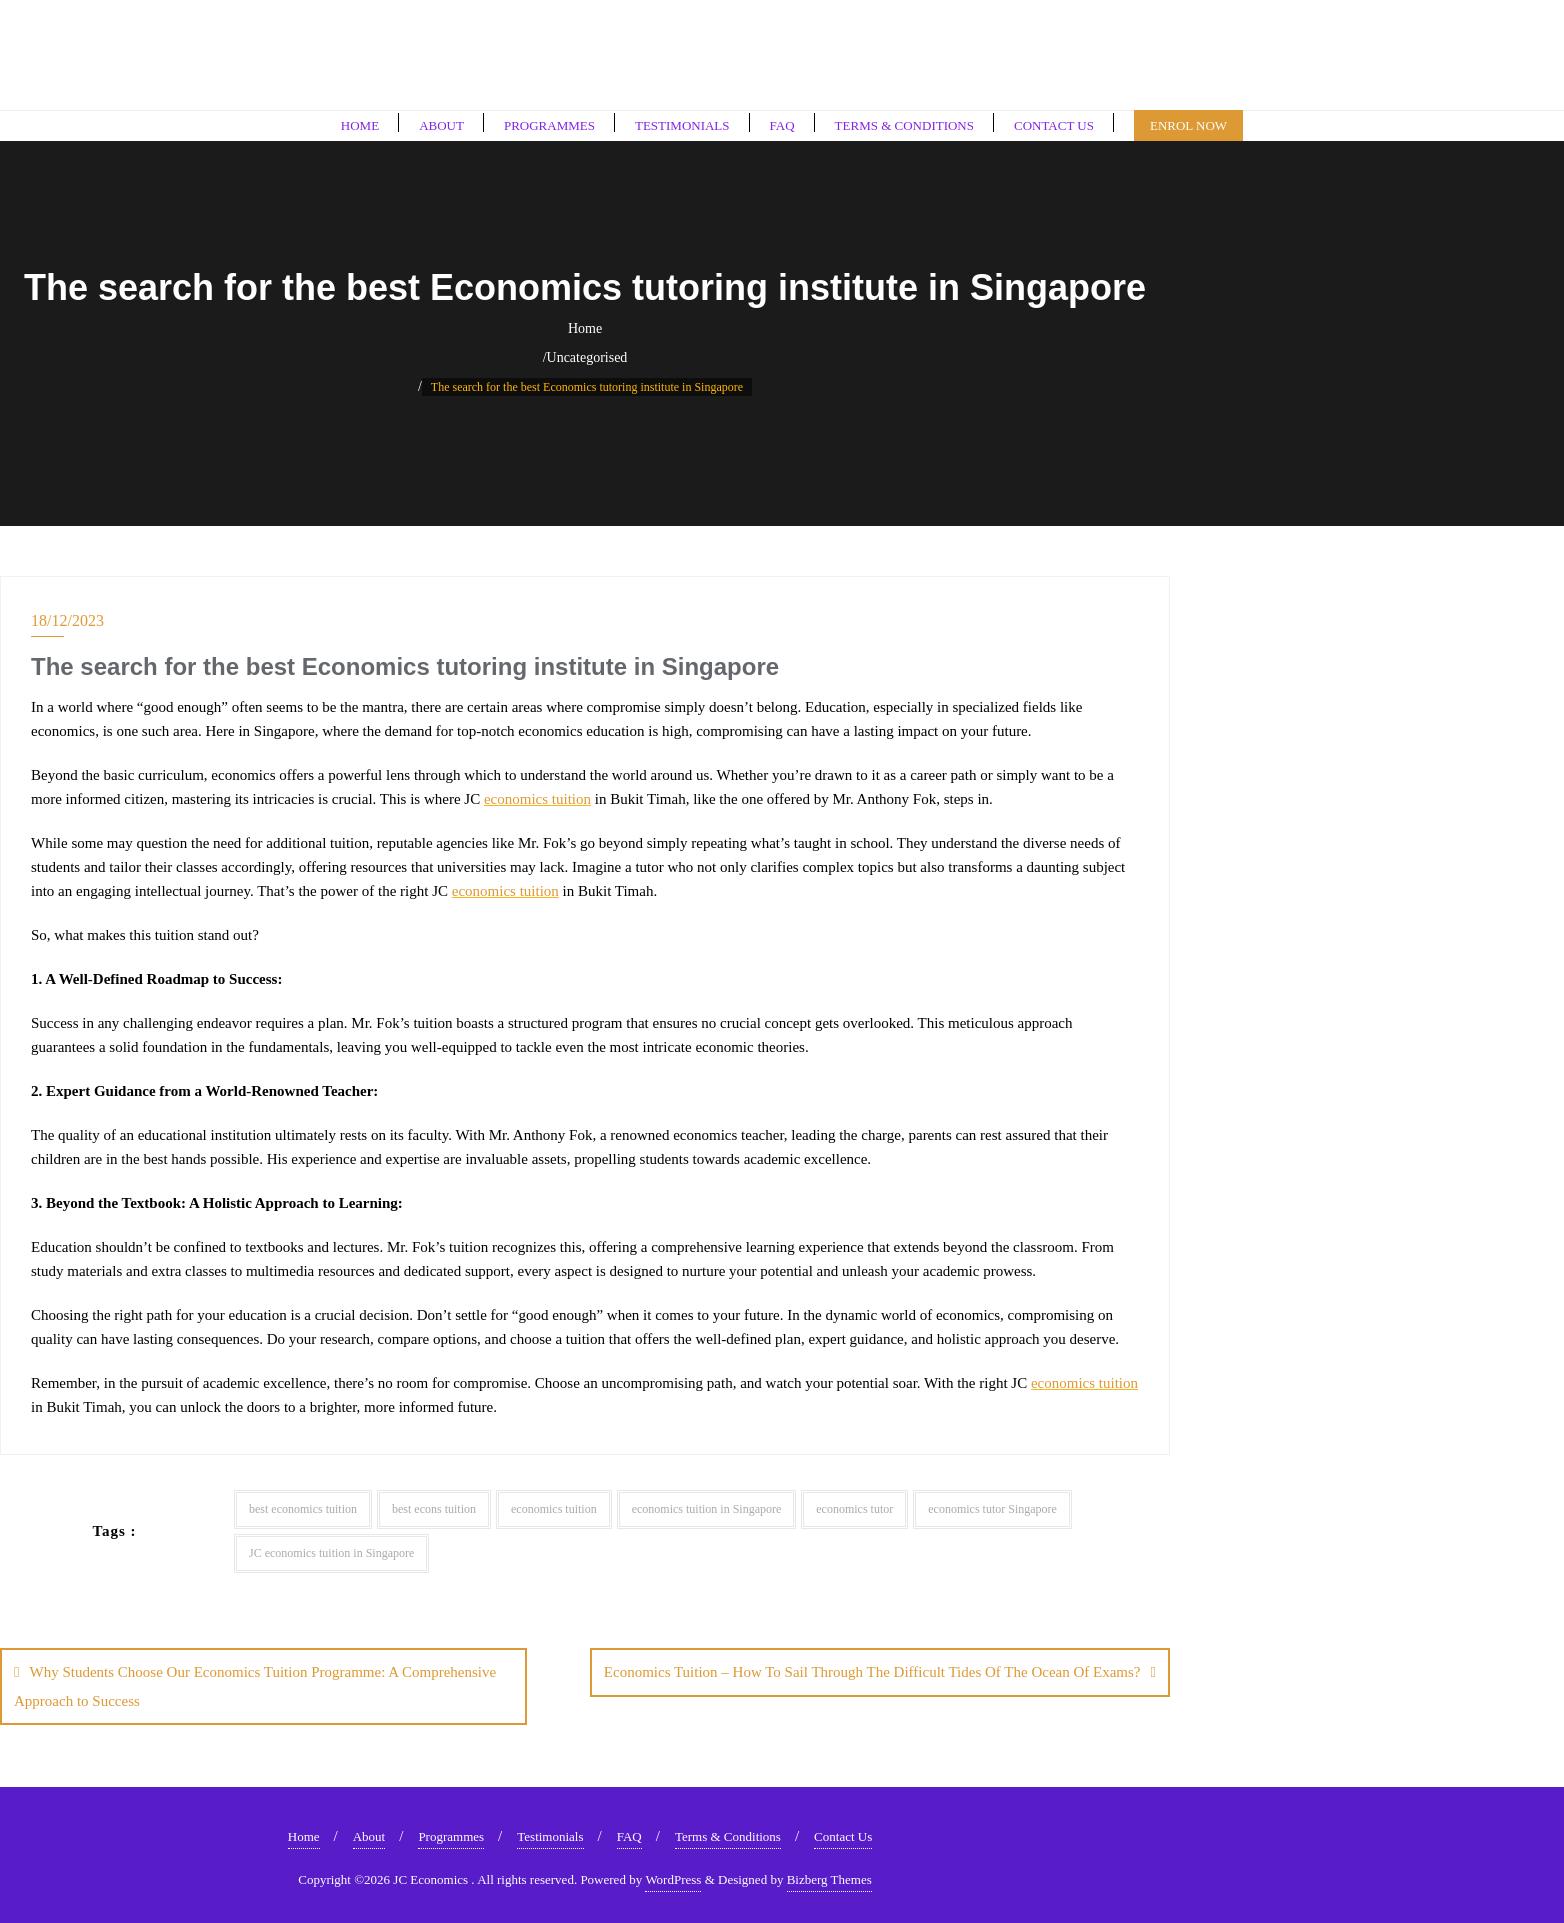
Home (585, 328)
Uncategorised (587, 357)
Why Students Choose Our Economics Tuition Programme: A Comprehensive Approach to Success (255, 1686)
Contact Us (843, 1834)
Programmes (451, 1834)
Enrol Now (1188, 125)
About (369, 1834)
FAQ (629, 1834)
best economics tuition (303, 1509)
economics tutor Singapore (992, 1509)
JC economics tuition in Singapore (331, 1553)
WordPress (673, 1877)
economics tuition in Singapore (707, 1509)
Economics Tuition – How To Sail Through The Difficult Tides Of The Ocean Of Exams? (872, 1672)
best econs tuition (434, 1509)
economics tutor (854, 1509)
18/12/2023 (67, 620)
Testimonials (550, 1834)
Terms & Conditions (728, 1834)
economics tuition (537, 799)
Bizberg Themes (829, 1877)
